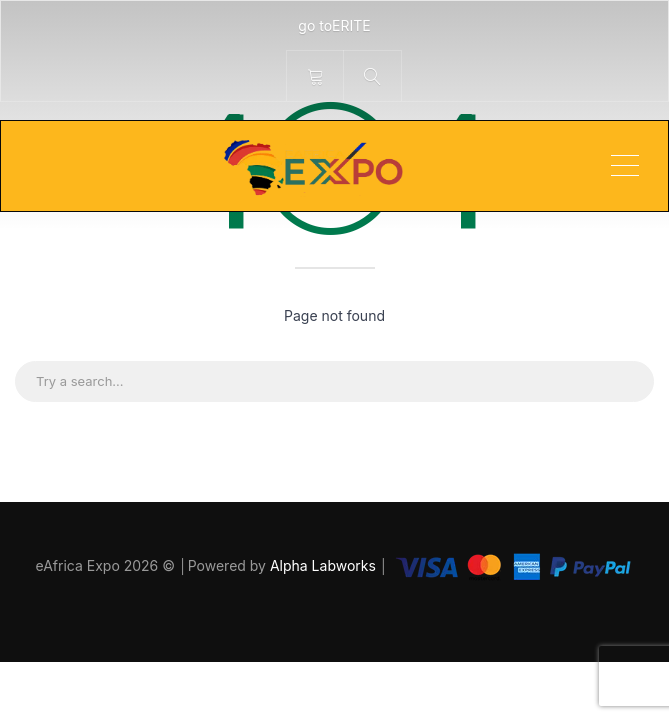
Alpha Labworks (325, 564)
